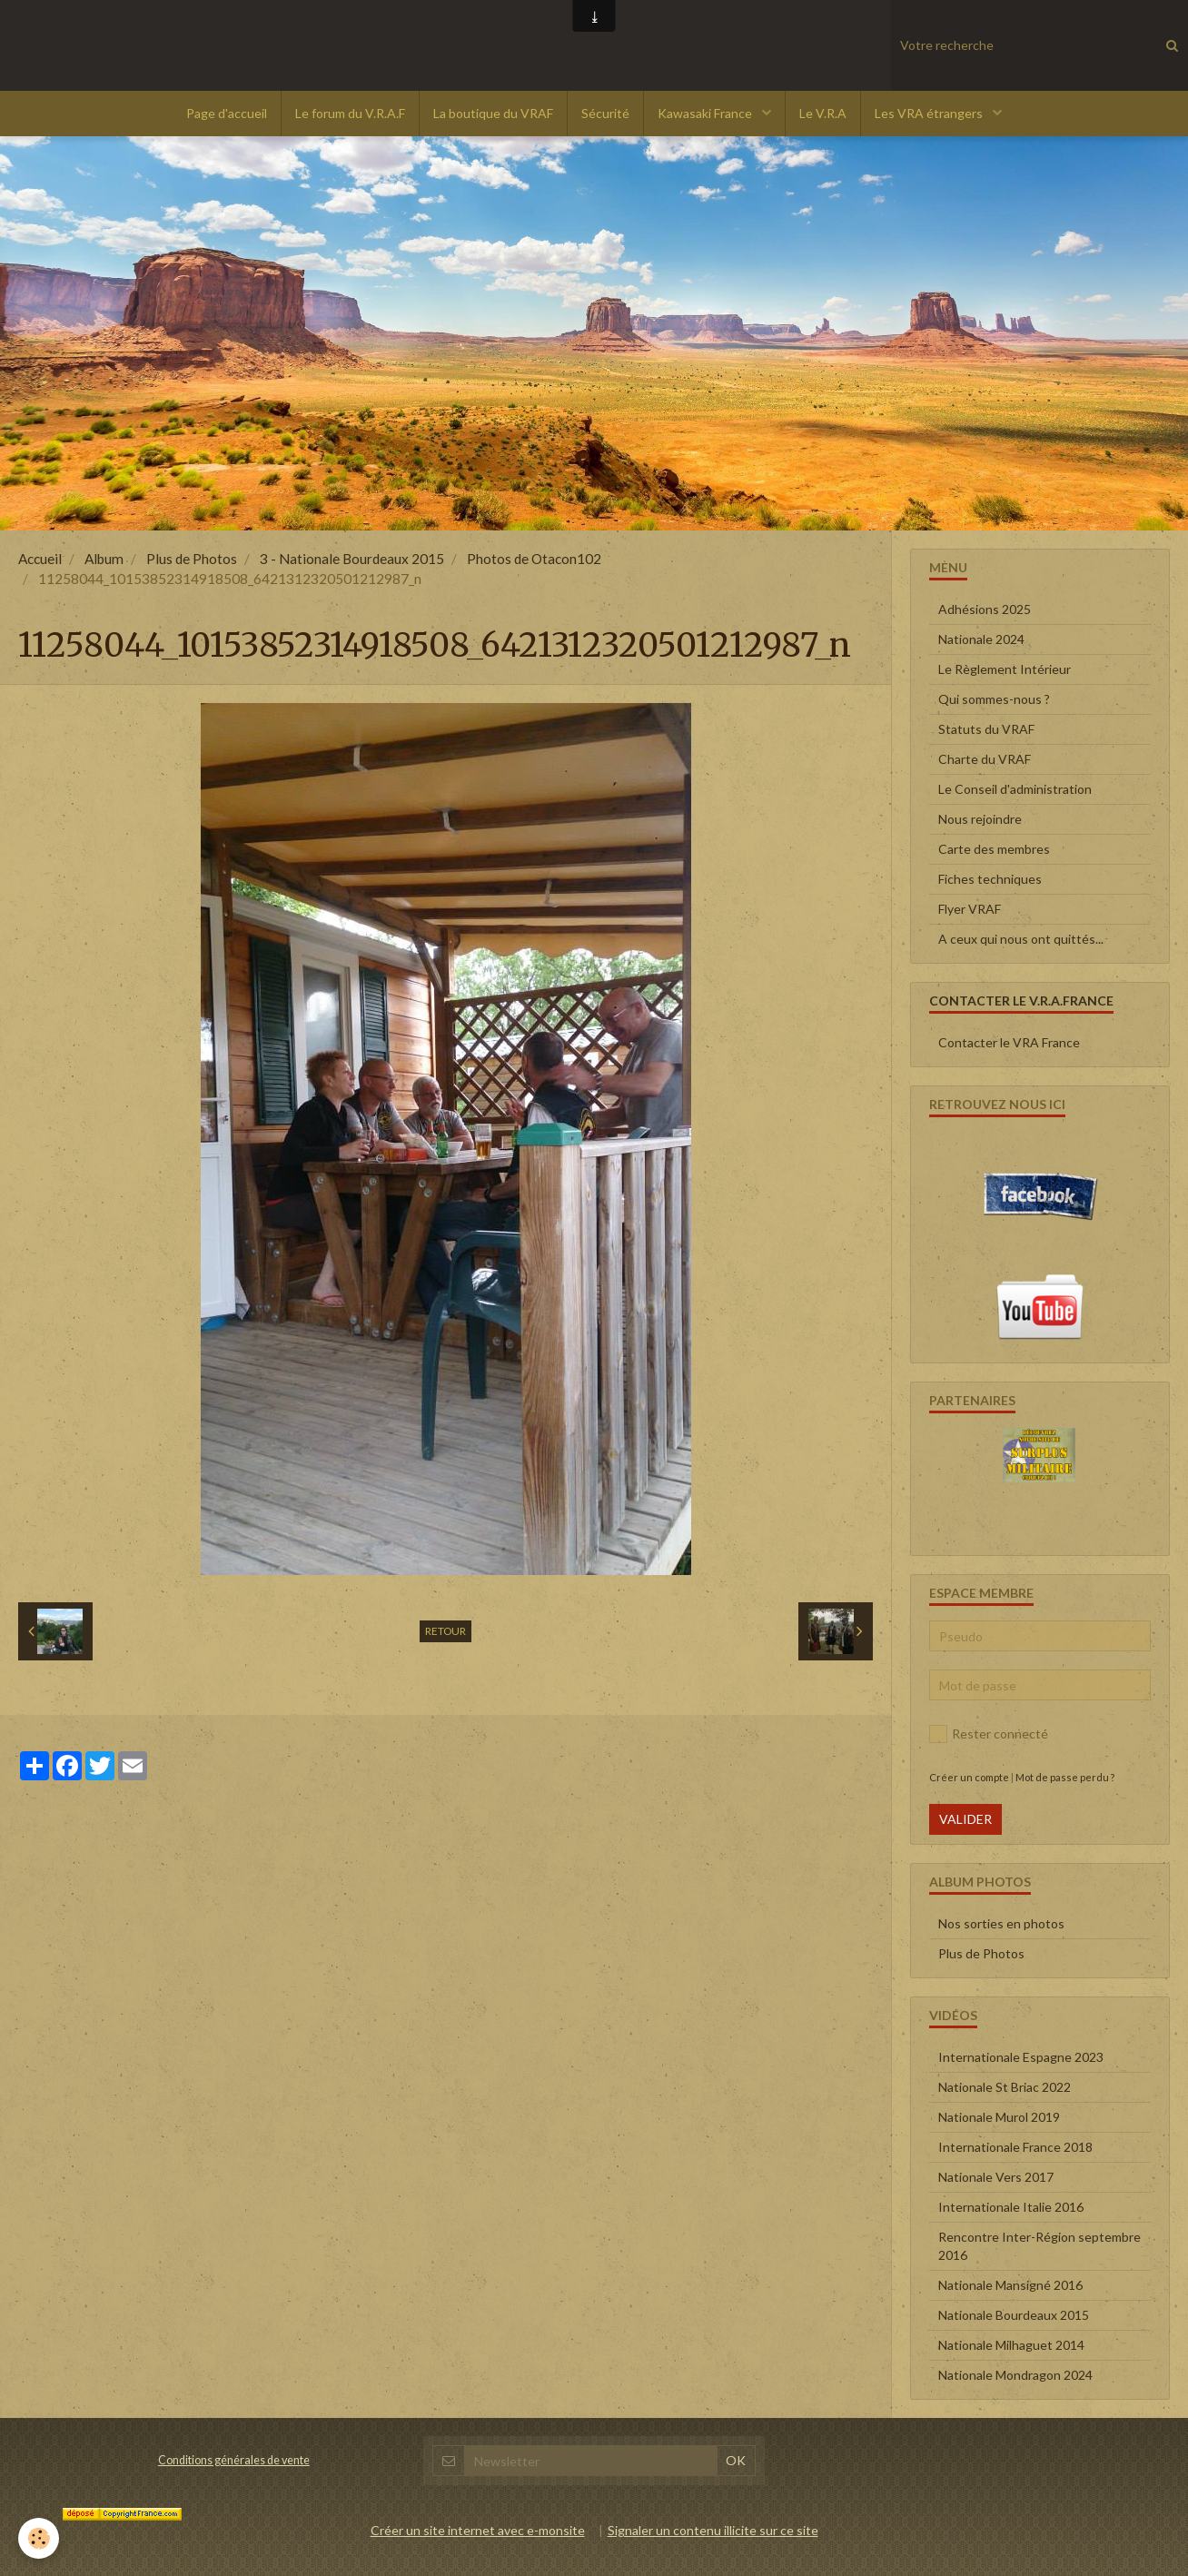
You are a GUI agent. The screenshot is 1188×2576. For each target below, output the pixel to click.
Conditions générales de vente (234, 2460)
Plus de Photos (191, 558)
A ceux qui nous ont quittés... (1021, 938)
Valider (965, 1819)
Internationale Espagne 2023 (1021, 2057)
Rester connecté (988, 1734)
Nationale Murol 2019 (999, 2117)
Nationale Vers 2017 (996, 2177)
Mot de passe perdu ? (1064, 1777)
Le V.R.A (822, 113)
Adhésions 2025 (984, 609)
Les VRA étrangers (930, 113)
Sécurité (605, 113)
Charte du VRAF (984, 759)
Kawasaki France (706, 113)
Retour (445, 1631)
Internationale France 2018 (1015, 2147)
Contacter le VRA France (1009, 1042)
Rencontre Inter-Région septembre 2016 (1039, 2246)
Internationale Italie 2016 (1011, 2206)
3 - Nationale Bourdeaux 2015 (352, 558)
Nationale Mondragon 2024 (1015, 2375)
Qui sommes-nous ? (994, 699)
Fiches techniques (990, 879)
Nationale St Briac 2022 (1004, 2087)
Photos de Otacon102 (534, 558)
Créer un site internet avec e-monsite (478, 2530)
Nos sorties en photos (1001, 1923)
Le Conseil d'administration (1015, 789)
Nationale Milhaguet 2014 (1011, 2345)
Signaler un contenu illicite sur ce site (713, 2530)
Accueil (40, 558)
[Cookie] (38, 2538)
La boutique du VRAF (493, 113)
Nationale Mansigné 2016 (1010, 2285)
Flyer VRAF (969, 908)
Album (104, 558)
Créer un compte (969, 1777)
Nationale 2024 (981, 639)
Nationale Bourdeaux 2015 (1013, 2315)
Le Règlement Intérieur (1004, 669)
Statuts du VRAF (986, 729)
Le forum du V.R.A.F (350, 113)
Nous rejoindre (980, 819)
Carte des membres (994, 849)
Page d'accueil (226, 113)
